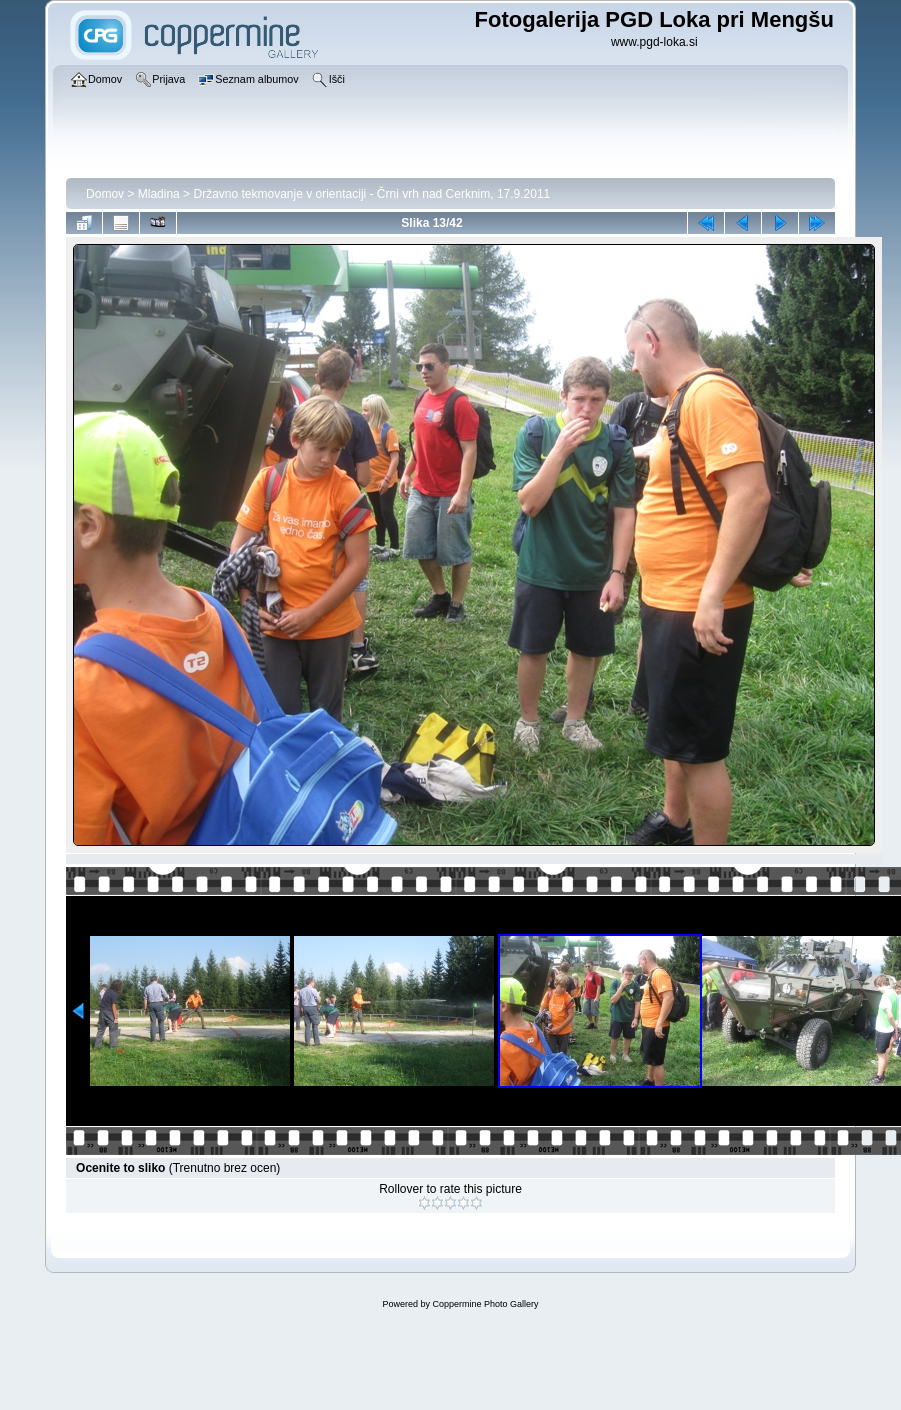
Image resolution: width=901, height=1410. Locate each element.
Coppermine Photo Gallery (485, 1304)
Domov (105, 194)
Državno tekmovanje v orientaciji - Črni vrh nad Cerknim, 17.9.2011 (371, 194)
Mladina (159, 194)
